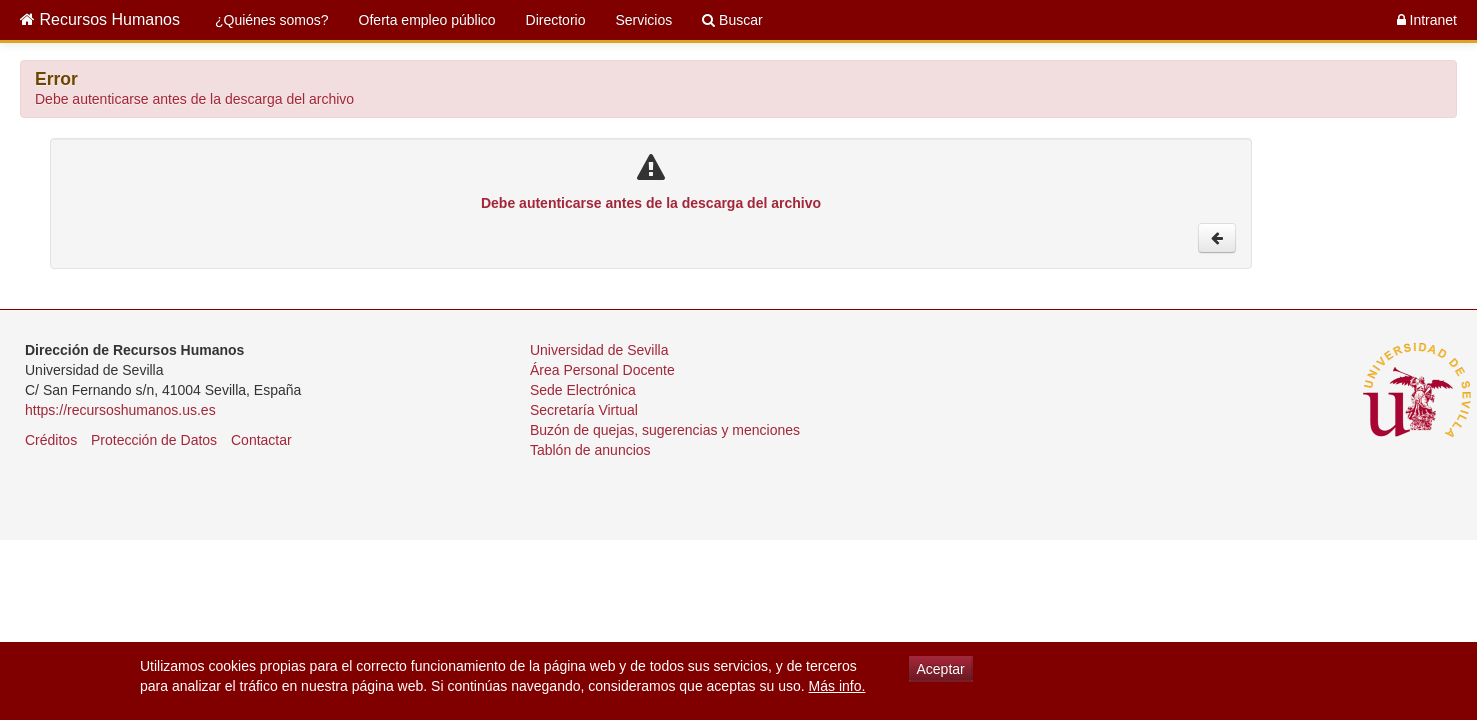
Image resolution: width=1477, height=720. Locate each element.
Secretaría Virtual (584, 410)
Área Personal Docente (602, 370)
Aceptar (941, 669)
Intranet (1427, 20)
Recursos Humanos (100, 19)
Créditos (51, 440)
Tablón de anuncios (590, 450)
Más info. (837, 686)
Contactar (261, 440)
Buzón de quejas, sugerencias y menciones (665, 430)
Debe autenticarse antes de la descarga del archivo (194, 99)
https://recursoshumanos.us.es (120, 410)
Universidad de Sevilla (599, 350)
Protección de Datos (154, 440)
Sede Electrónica (583, 390)
